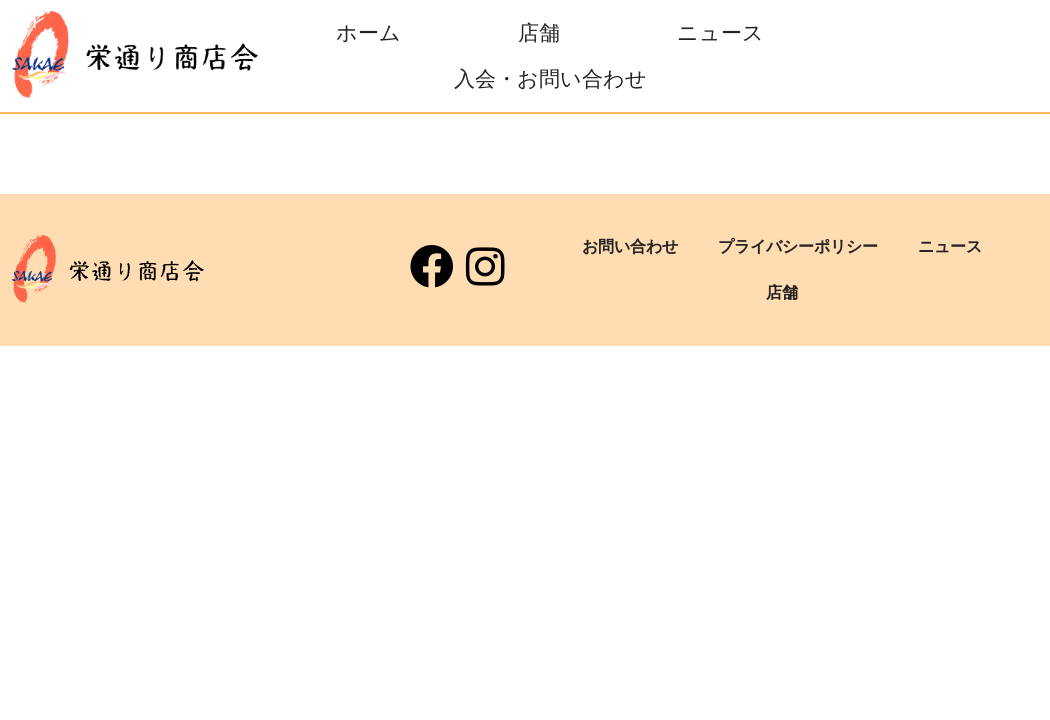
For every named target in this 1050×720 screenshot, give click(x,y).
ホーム (368, 33)
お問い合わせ (630, 246)
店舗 (539, 33)
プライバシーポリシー (798, 246)
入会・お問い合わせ (550, 79)
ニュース (720, 33)
